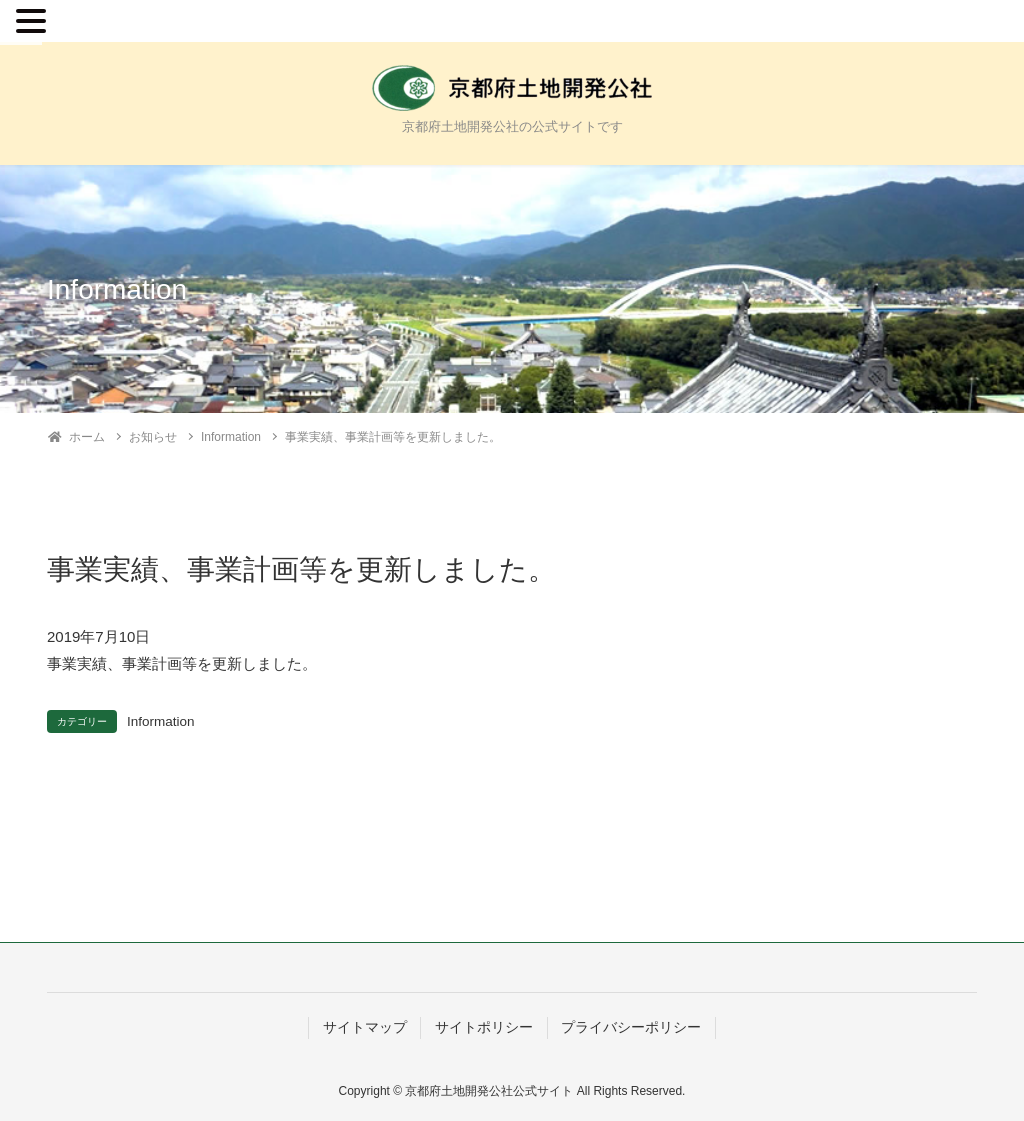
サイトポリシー (484, 1027)
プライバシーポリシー (631, 1027)
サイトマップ (365, 1027)
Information (161, 721)
